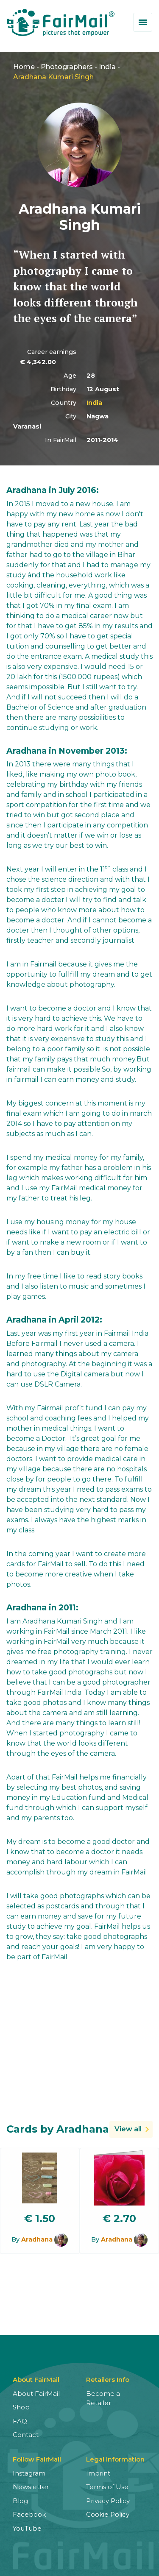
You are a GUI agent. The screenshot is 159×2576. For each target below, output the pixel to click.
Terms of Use (107, 2487)
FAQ (20, 2421)
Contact (26, 2435)
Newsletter (31, 2487)
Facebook (29, 2514)
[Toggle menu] (142, 22)
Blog (20, 2501)
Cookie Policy (107, 2514)
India (107, 67)
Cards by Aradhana (57, 2129)
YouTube (27, 2528)
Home (24, 67)
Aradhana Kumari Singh (53, 77)
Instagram (29, 2473)
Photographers (67, 67)
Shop (21, 2407)
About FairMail (36, 2393)
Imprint (98, 2473)
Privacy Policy (108, 2501)
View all (128, 2129)
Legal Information (115, 2459)
